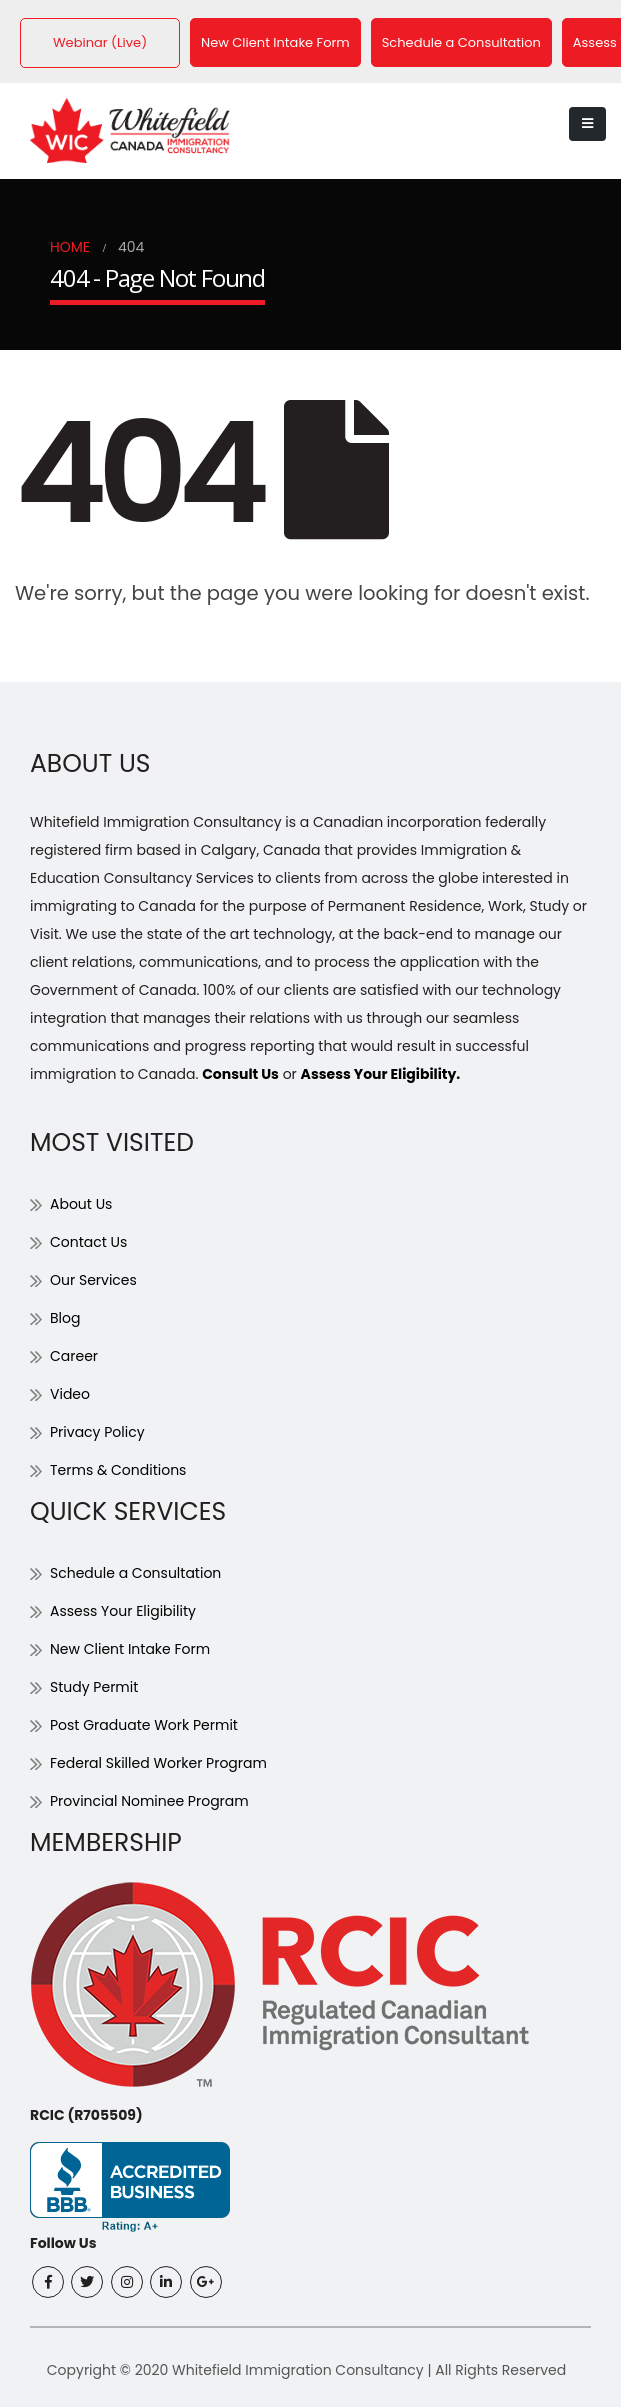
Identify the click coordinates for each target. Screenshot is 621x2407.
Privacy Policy (97, 1431)
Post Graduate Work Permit (144, 1724)
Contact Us (88, 1241)
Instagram (127, 2281)
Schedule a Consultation (461, 42)
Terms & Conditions (118, 1469)
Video (70, 1393)
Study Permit (94, 1686)
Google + (206, 2281)
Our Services (93, 1279)
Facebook (48, 2281)
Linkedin (166, 2281)
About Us (81, 1203)
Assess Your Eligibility (123, 1610)
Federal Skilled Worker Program (158, 1762)
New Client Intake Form (275, 42)
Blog (65, 1317)
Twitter (87, 2281)
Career (74, 1355)
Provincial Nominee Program (149, 1800)
